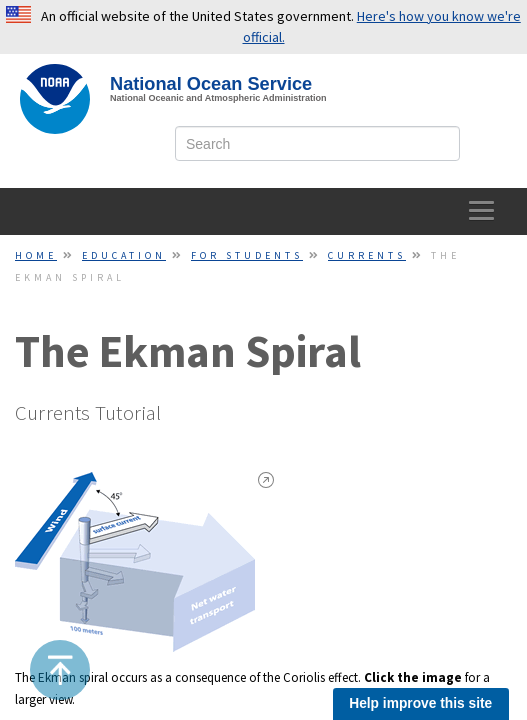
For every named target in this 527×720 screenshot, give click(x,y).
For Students (247, 255)
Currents (367, 255)
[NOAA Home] (55, 99)
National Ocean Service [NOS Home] (211, 84)
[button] (60, 670)
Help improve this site (420, 703)
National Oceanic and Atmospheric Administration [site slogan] (218, 98)
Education (124, 255)
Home (36, 255)
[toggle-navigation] (482, 211)
